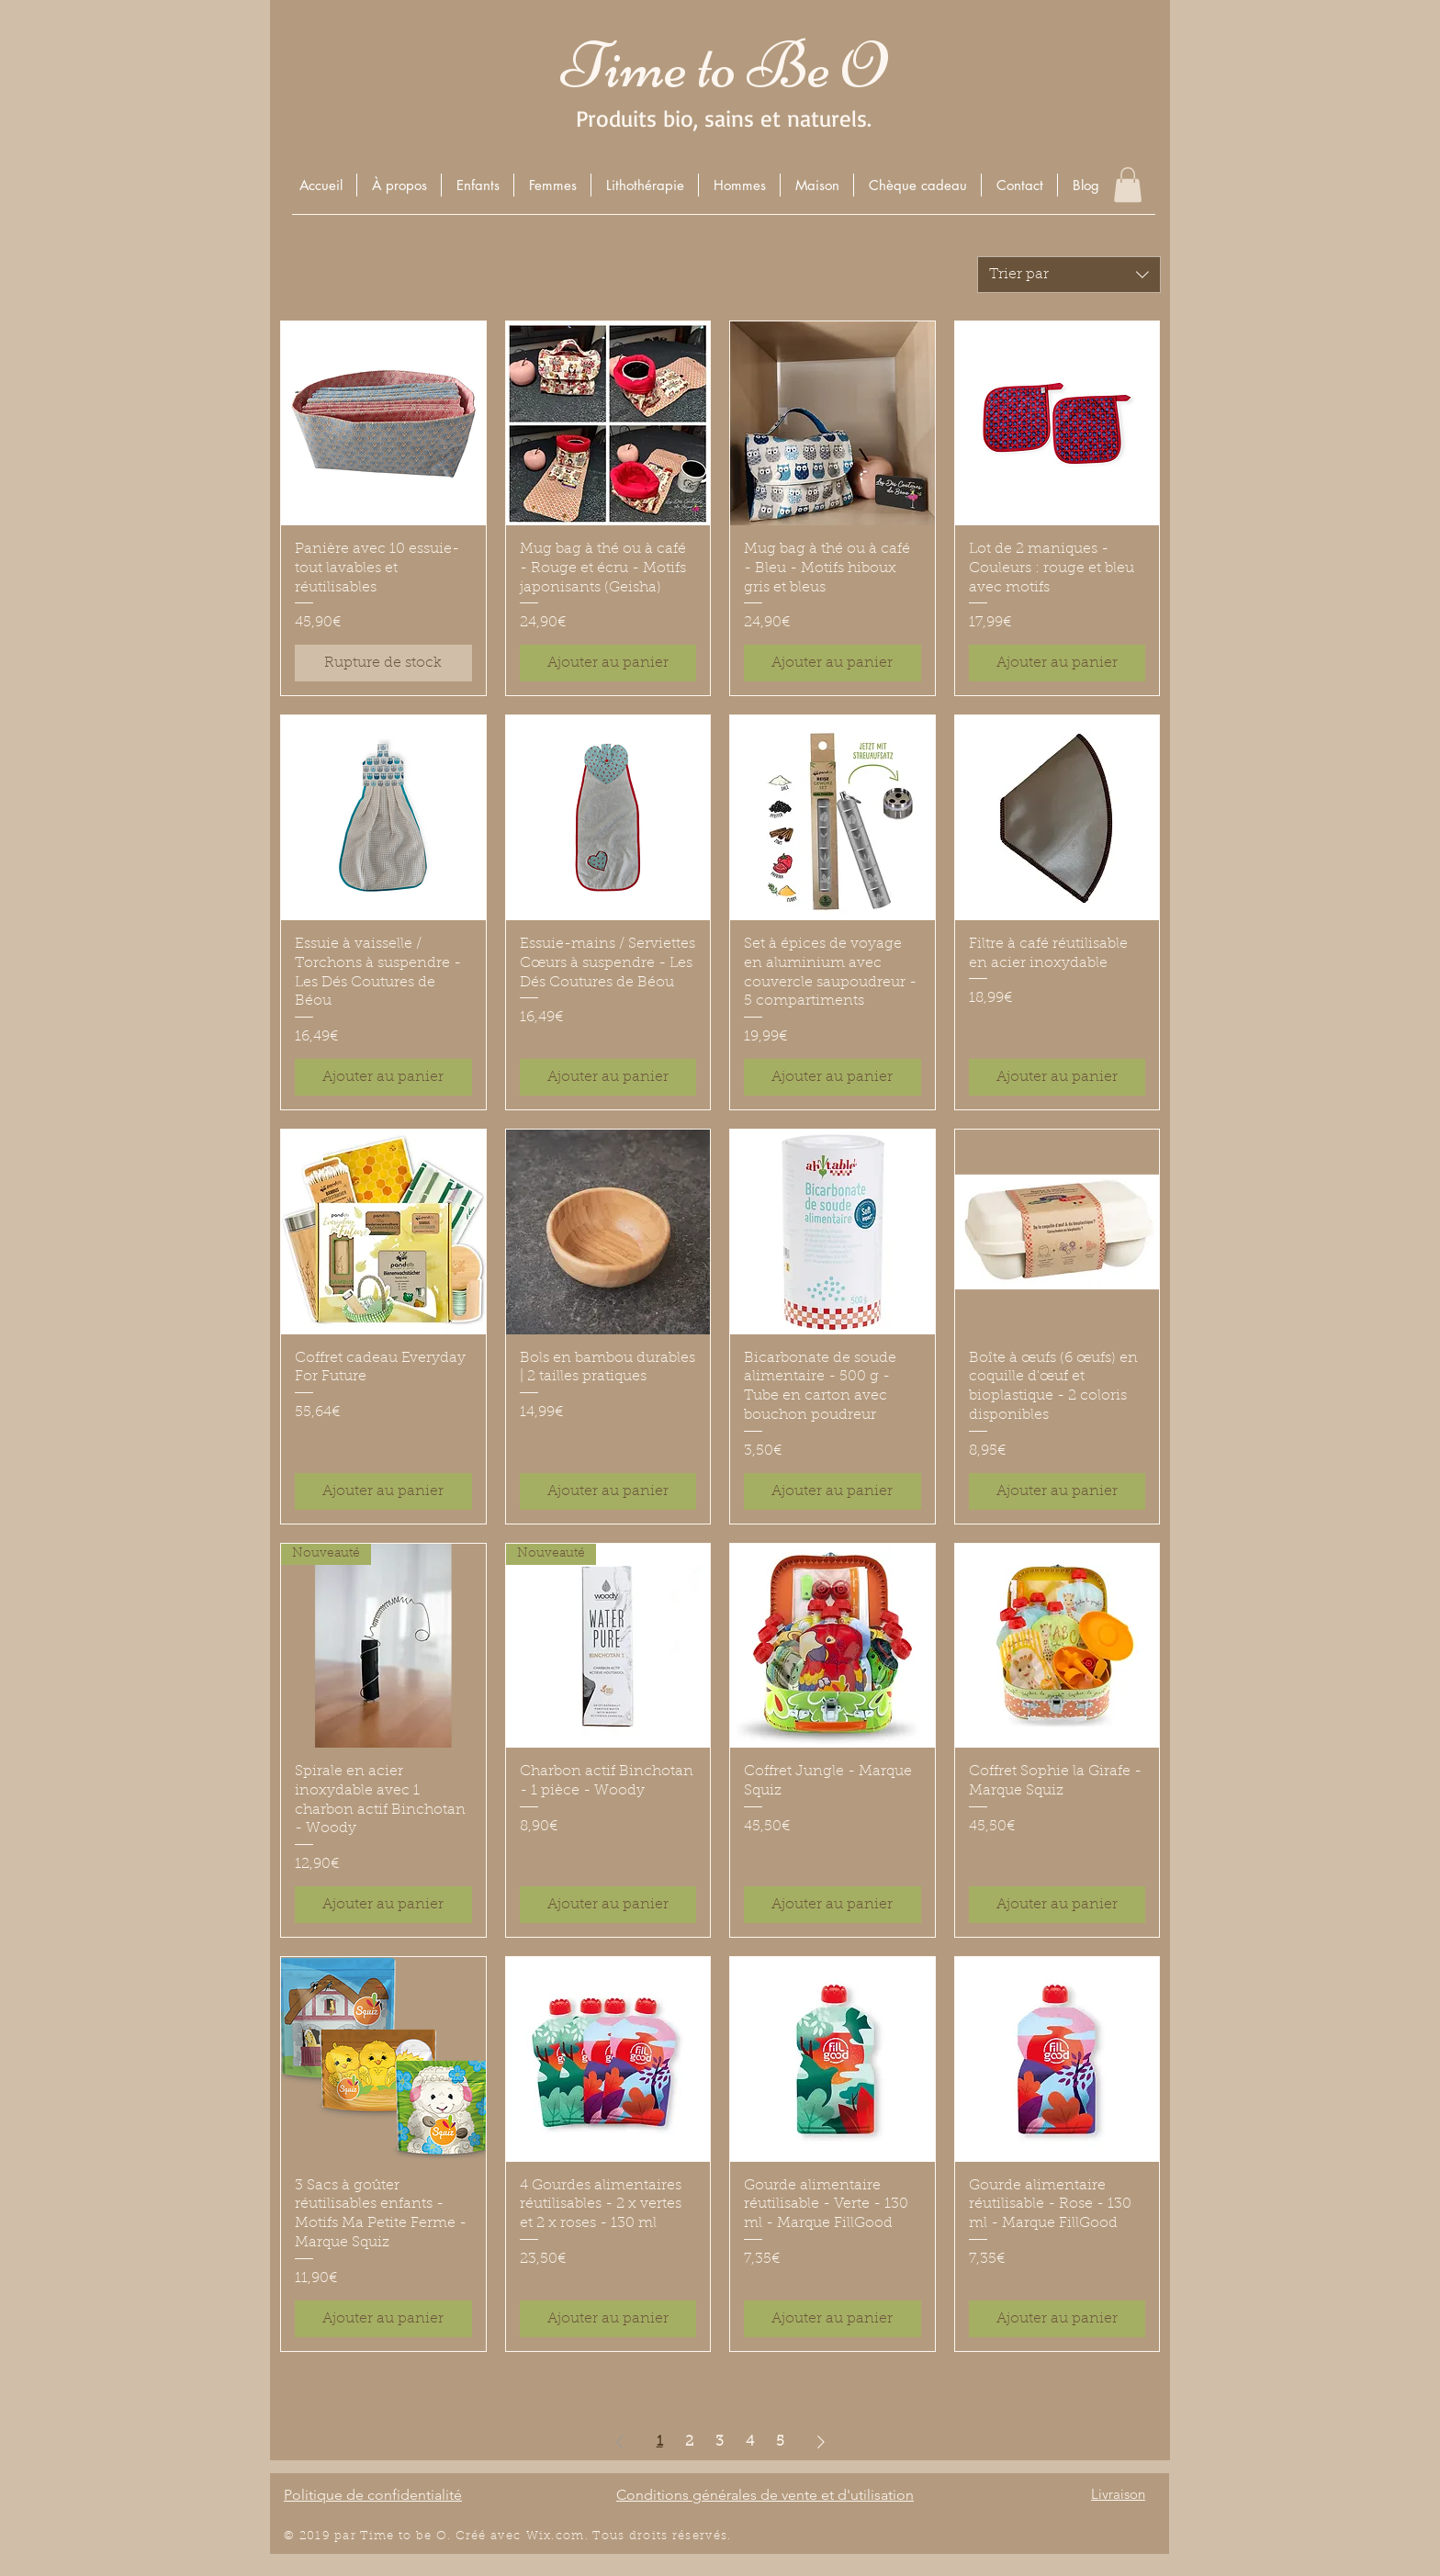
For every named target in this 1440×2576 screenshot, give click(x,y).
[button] (477, 185)
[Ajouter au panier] (608, 663)
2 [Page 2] (689, 2442)
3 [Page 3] (719, 2442)
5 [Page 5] (780, 2442)
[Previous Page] (620, 2442)
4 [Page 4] (750, 2442)
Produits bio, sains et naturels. (724, 118)
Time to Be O (723, 66)
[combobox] (1069, 274)
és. (723, 2536)
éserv (696, 2536)
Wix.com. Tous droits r (602, 2536)
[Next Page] (821, 2442)
